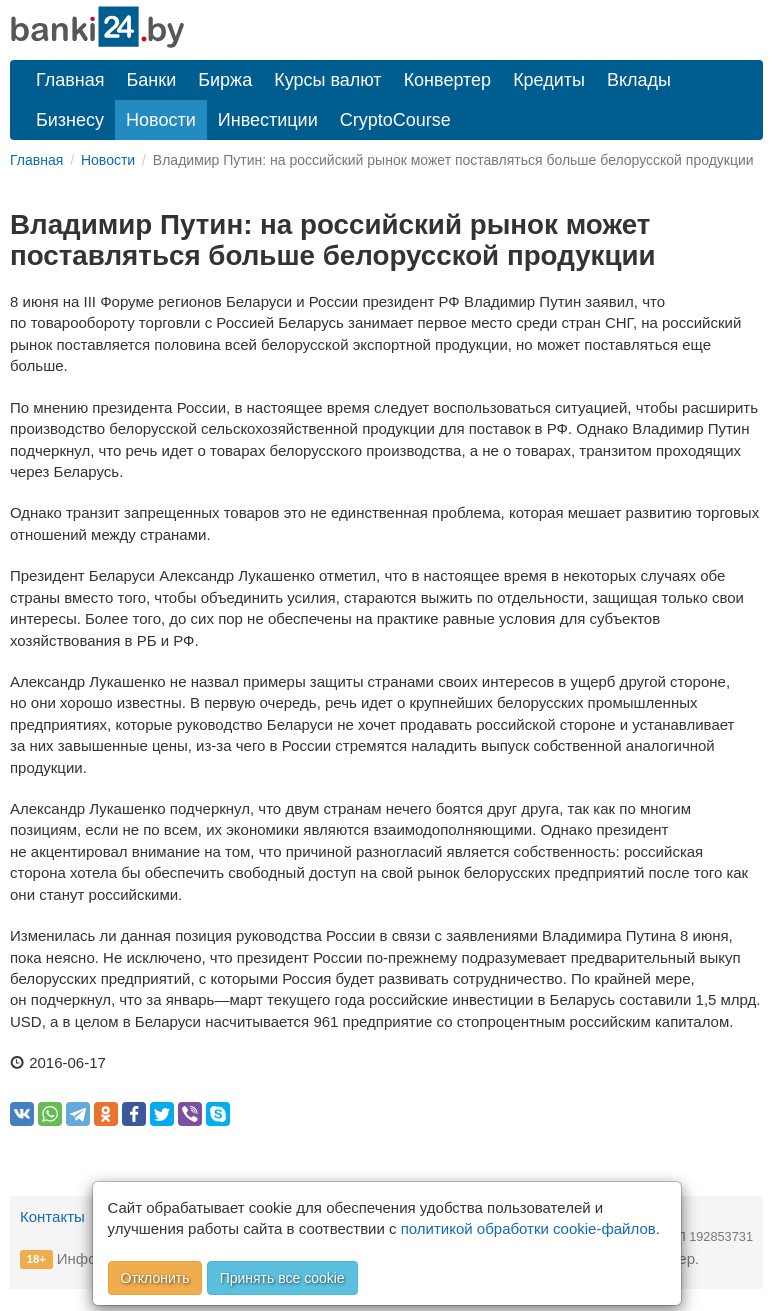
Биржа (225, 80)
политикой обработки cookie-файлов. (530, 1228)
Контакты (52, 1216)
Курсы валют (327, 80)
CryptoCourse (395, 120)
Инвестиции (268, 120)
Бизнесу (70, 120)
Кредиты (549, 80)
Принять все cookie (282, 1278)
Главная (70, 80)
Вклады (639, 80)
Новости (161, 120)
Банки (152, 80)
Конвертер (448, 80)
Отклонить (155, 1278)
